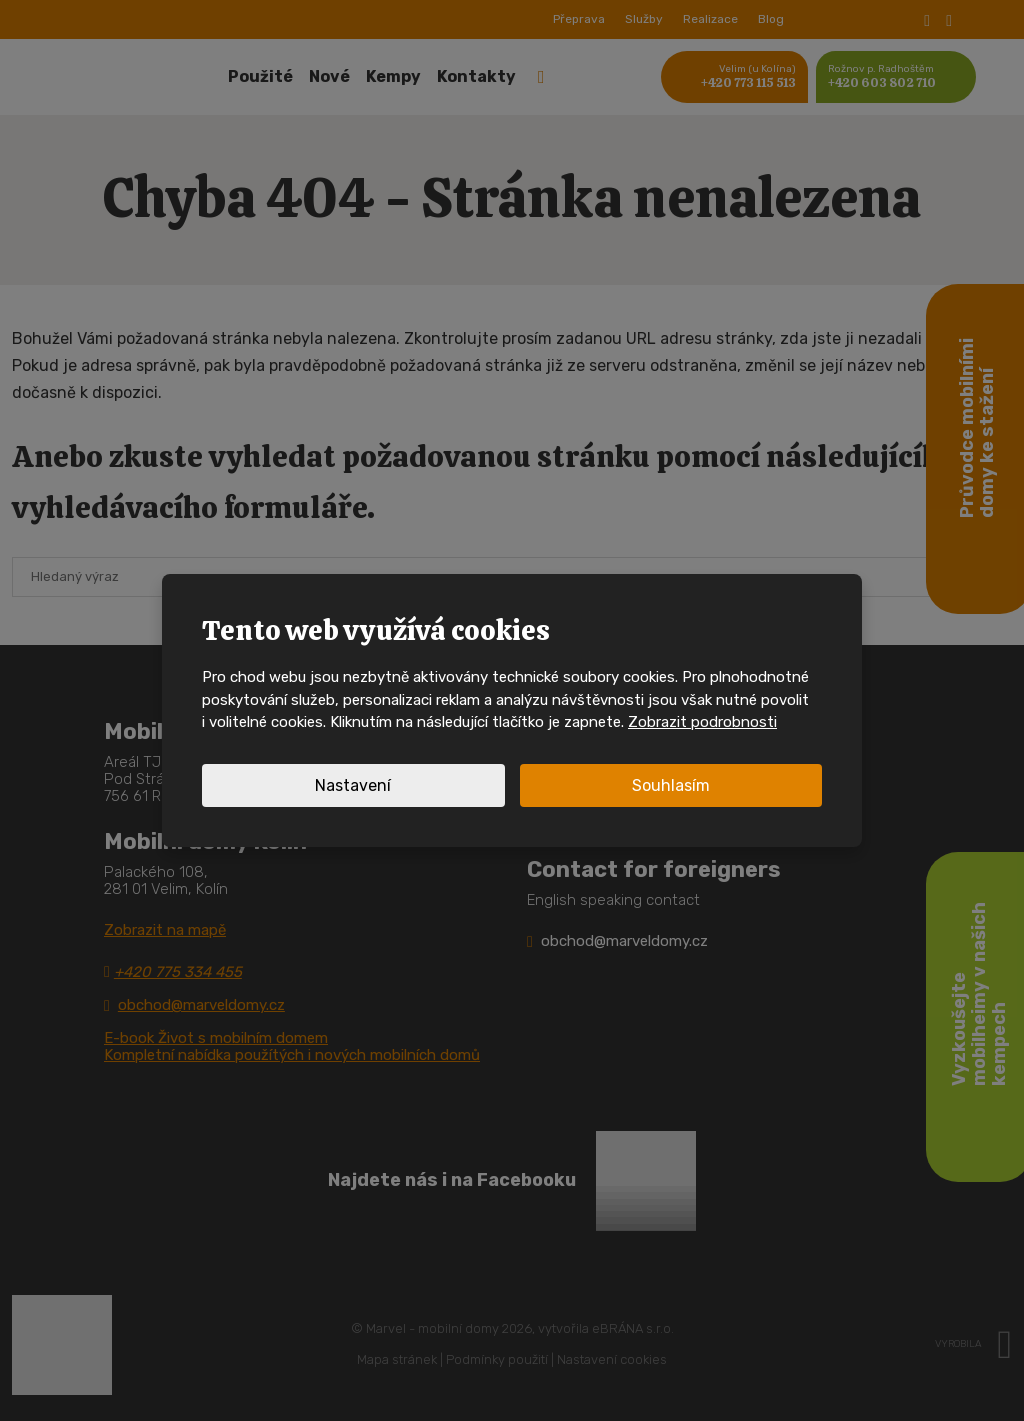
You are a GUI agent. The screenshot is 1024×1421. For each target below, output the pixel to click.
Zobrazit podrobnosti (702, 722)
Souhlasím (671, 785)
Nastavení (353, 785)
